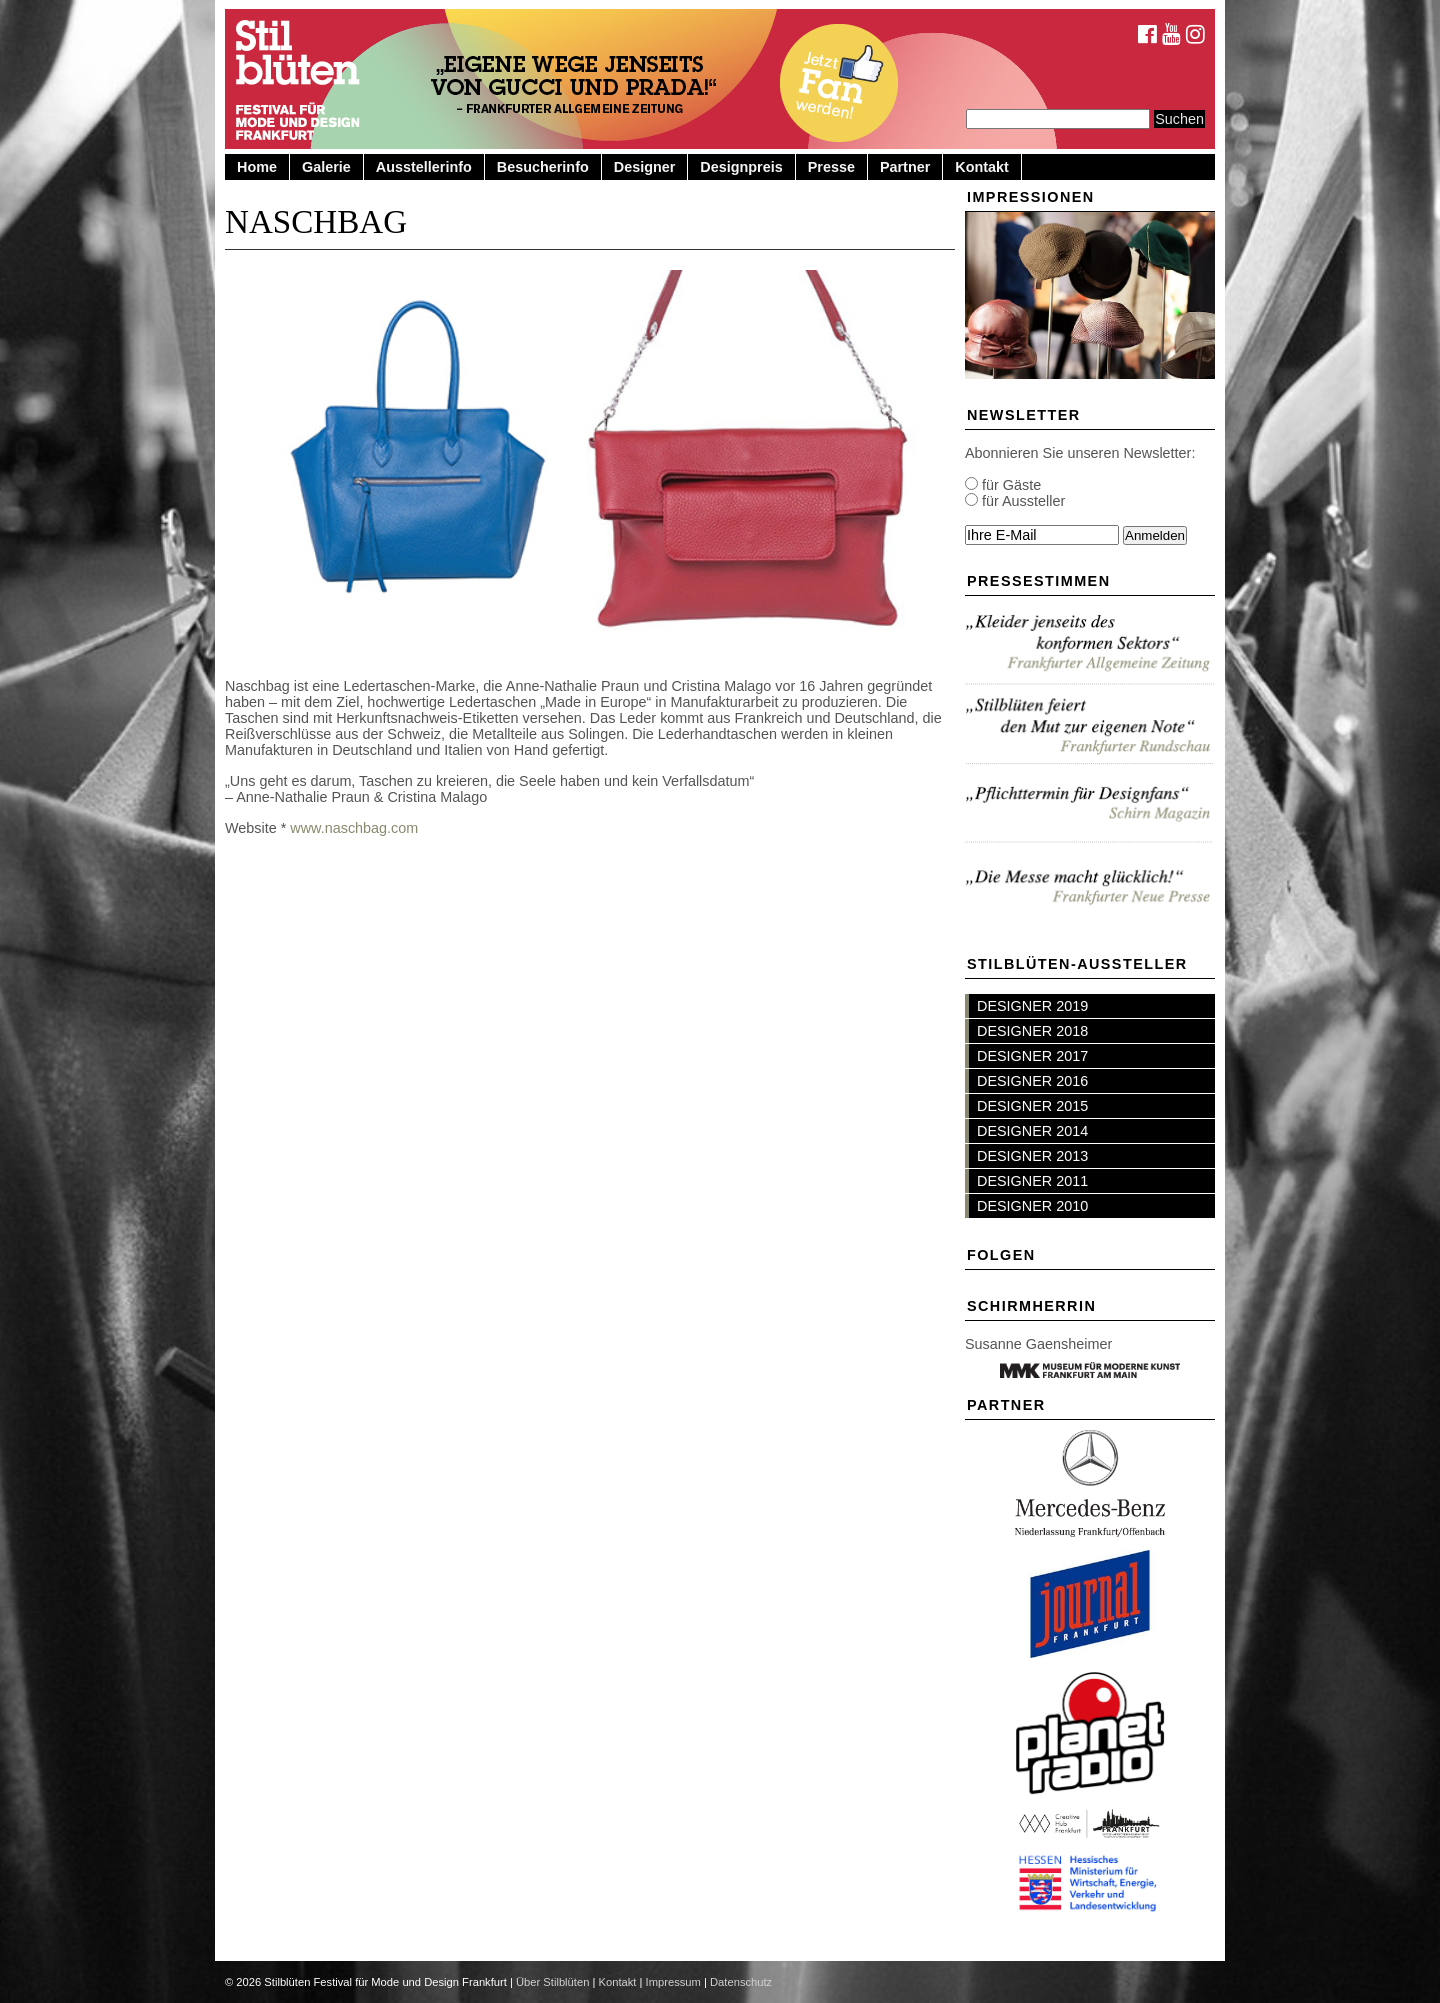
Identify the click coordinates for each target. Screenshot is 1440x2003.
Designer (645, 167)
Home (257, 167)
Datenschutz (741, 1982)
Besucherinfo (543, 167)
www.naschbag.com (354, 828)
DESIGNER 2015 (1032, 1106)
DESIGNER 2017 (1032, 1056)
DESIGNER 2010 (1032, 1206)
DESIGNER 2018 (1032, 1031)
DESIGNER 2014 (1032, 1131)
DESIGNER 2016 (1032, 1081)
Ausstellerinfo (424, 167)
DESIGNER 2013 (1032, 1156)
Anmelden (1155, 535)
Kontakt (982, 167)
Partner (905, 167)
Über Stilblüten (552, 1982)
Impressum (673, 1982)
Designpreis (741, 167)
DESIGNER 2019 (1032, 1006)
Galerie (326, 167)
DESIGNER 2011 (1032, 1181)
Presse (831, 167)
